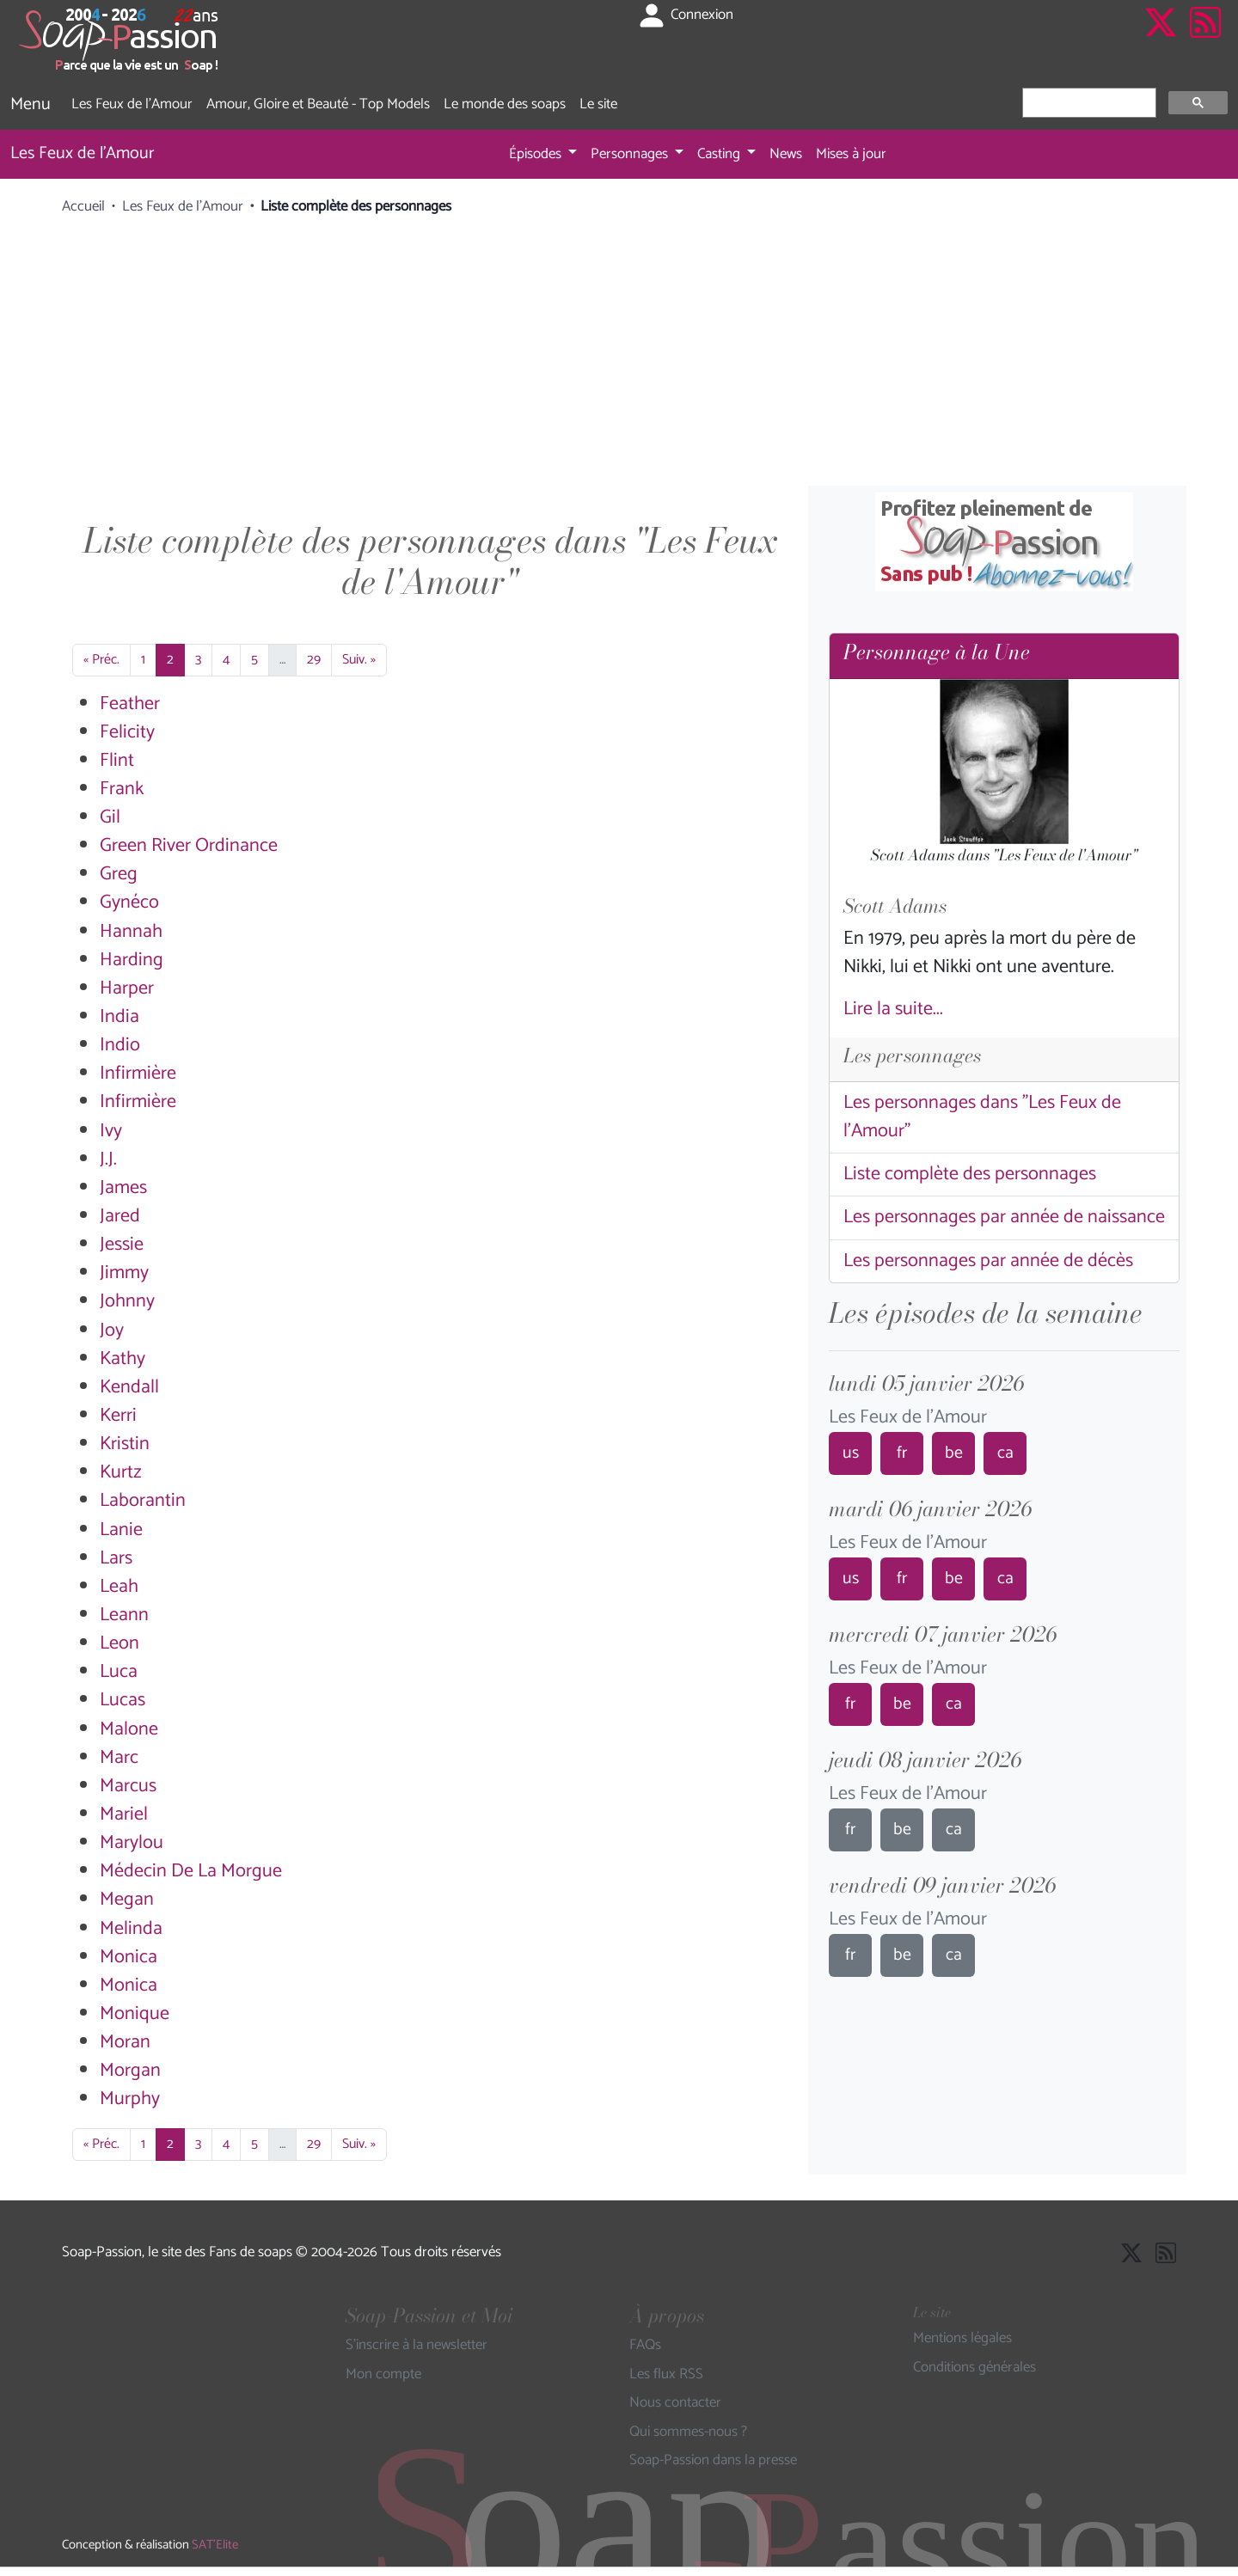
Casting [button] (720, 154)
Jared (120, 1216)
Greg (119, 874)
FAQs (645, 2345)
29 (314, 659)
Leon (119, 1643)
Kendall (129, 1387)
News (785, 154)
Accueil (83, 206)
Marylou (131, 1842)
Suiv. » (359, 659)
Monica (128, 1957)
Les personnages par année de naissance (1004, 1217)
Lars (116, 1558)
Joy (112, 1330)
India (119, 1016)
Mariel (124, 1814)
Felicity (127, 732)
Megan (127, 1899)
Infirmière (138, 1073)
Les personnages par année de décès (988, 1260)
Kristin (125, 1444)
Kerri (118, 1415)
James (123, 1187)
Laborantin (143, 1500)
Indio (120, 1045)
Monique (134, 2013)
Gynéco (129, 902)
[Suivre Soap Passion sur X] (1160, 40)
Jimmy (124, 1272)
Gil (110, 817)
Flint (117, 760)
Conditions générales (974, 2368)
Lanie (121, 1529)
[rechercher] (1087, 103)
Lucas (122, 1700)
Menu (30, 104)
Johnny (127, 1301)
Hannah (131, 931)
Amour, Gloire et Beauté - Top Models (318, 104)
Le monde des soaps (505, 104)
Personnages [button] (631, 154)
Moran (125, 2042)
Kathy (122, 1358)
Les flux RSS (666, 2375)
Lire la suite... (893, 1009)
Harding (131, 960)
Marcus (128, 1786)
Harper (127, 988)
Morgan (130, 2070)
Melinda (131, 1928)
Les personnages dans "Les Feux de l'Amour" (982, 1117)
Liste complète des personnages (969, 1174)
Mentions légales (962, 2339)
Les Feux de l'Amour (132, 104)
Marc (119, 1757)
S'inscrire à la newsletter (416, 2345)
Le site (598, 104)
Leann (124, 1615)
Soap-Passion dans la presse (713, 2461)
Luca (119, 1671)
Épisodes (537, 154)
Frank (122, 789)
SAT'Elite (215, 2545)
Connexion (684, 15)
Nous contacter (675, 2403)
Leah (119, 1586)
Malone (129, 1729)
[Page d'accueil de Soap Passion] (120, 40)
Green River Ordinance (189, 845)
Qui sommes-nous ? (688, 2432)
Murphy (130, 2098)
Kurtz (121, 1472)
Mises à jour (851, 154)
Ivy (111, 1131)
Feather (130, 703)
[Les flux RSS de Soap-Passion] (1205, 40)
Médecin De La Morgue (191, 1871)
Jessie (122, 1244)
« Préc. (101, 659)
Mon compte (383, 2375)
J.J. (108, 1159)
